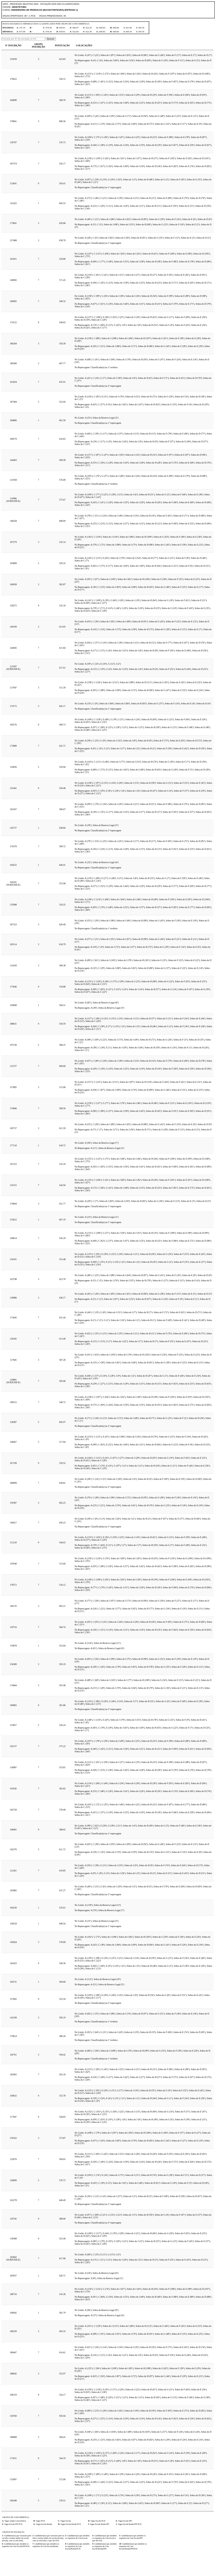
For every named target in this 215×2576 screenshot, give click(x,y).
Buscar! (50, 39)
